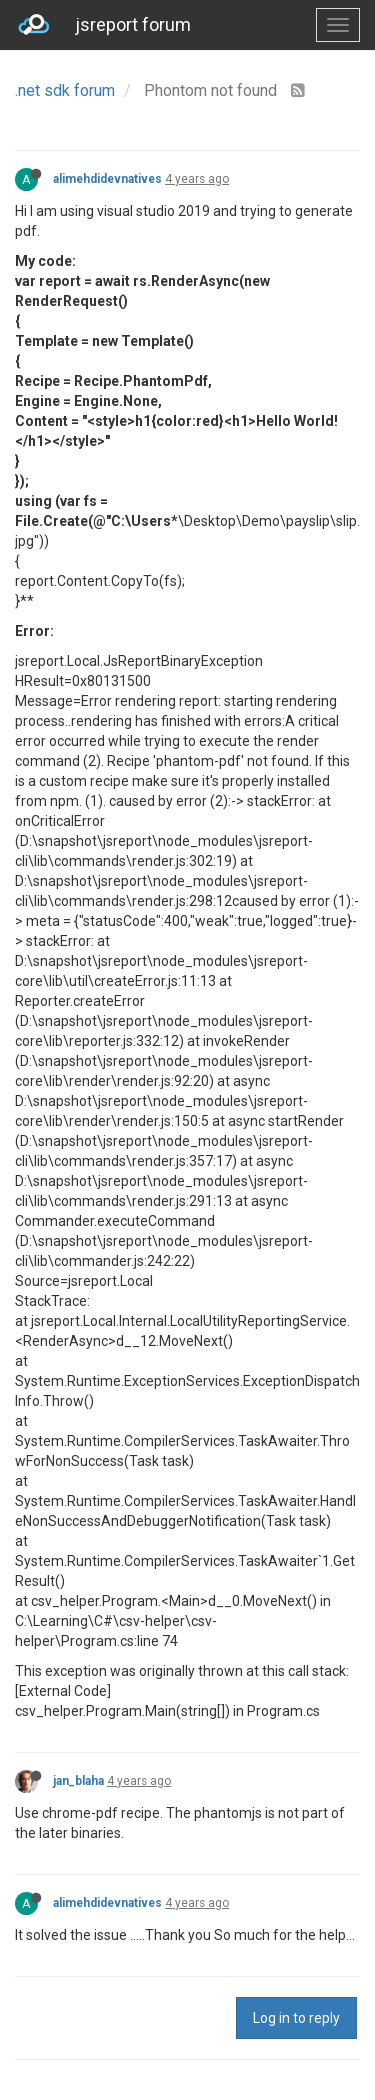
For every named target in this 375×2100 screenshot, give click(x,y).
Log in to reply (296, 2018)
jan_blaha (78, 1781)
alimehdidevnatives (107, 179)
